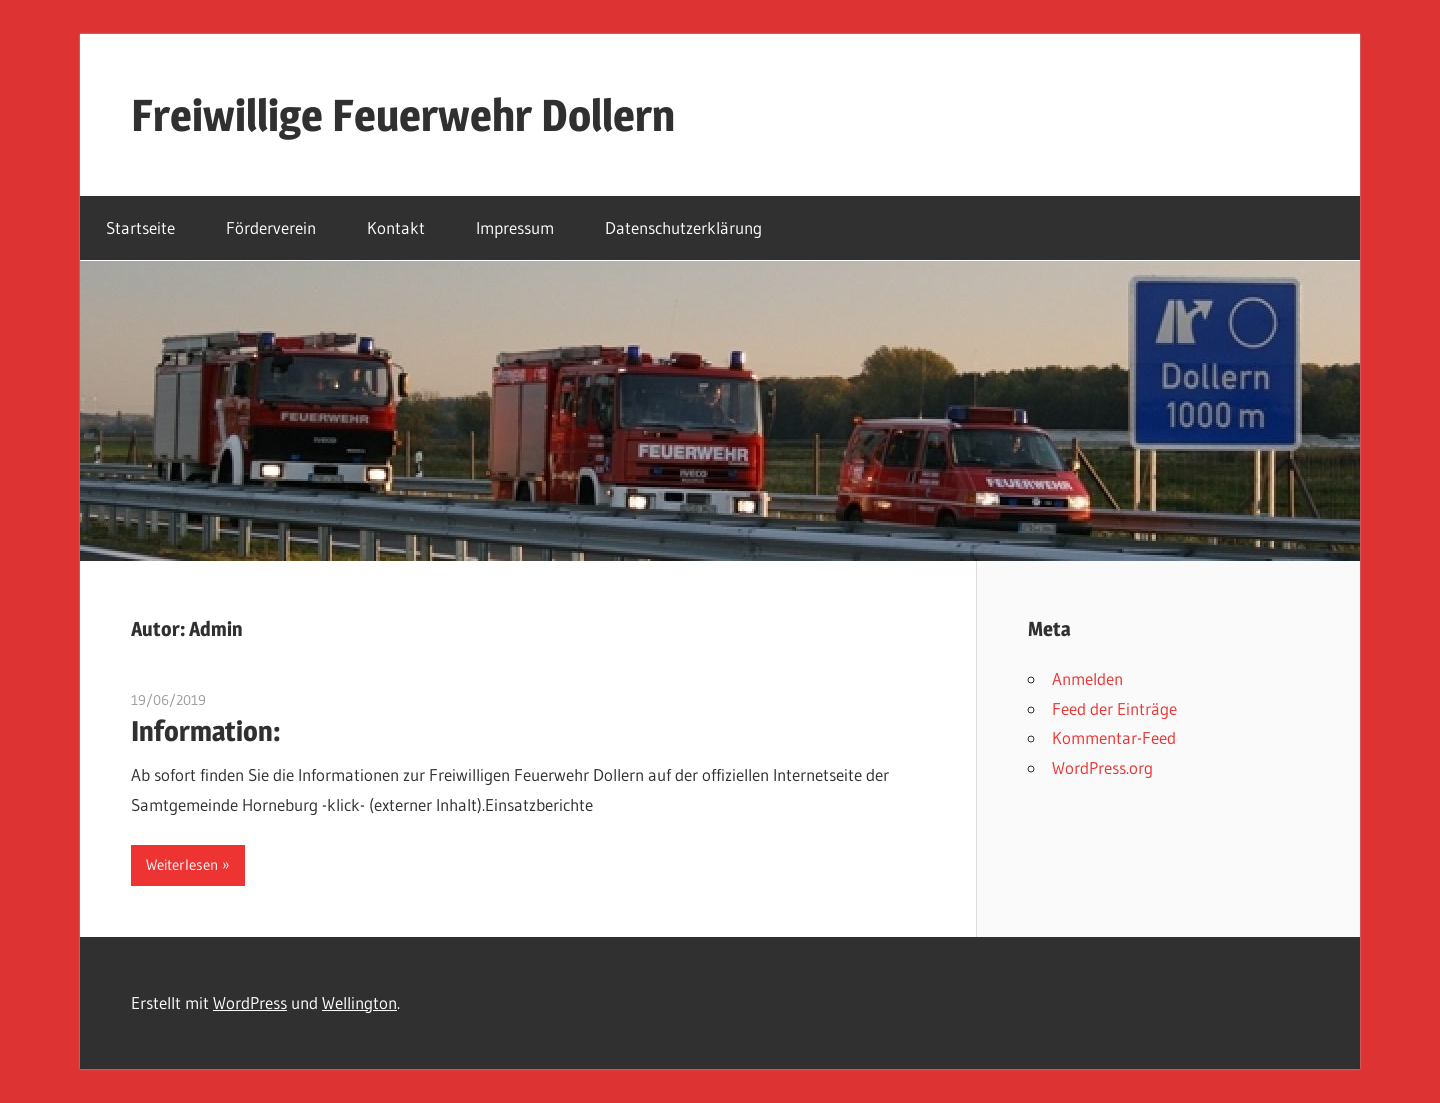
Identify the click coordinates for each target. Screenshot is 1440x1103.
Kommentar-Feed (1114, 737)
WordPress (250, 1002)
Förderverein (271, 227)
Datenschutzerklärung (683, 227)
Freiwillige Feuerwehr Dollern (403, 115)
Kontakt (396, 227)
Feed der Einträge (1114, 708)
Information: (206, 731)
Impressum (515, 227)
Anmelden (1087, 678)
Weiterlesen (182, 864)
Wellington (359, 1002)
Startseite (140, 227)
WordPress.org (1102, 767)
